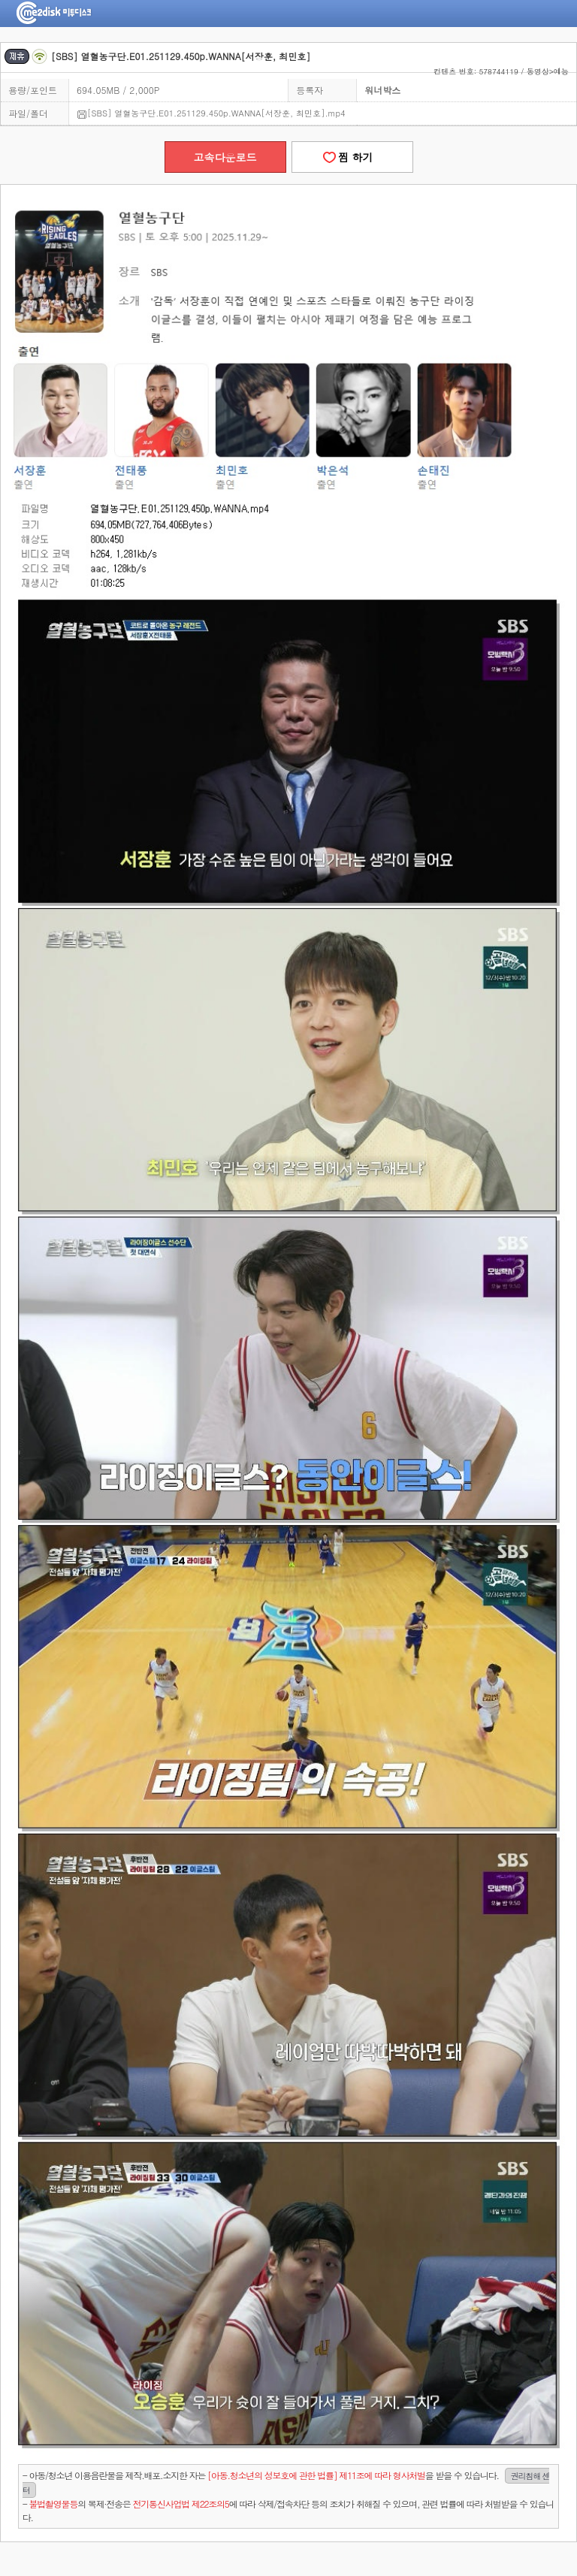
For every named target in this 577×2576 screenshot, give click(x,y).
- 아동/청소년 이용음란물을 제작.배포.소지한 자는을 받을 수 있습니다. (286, 2483)
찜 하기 (352, 157)
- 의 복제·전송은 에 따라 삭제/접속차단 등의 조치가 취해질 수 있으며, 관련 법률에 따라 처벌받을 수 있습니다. (288, 2510)
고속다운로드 (225, 157)
